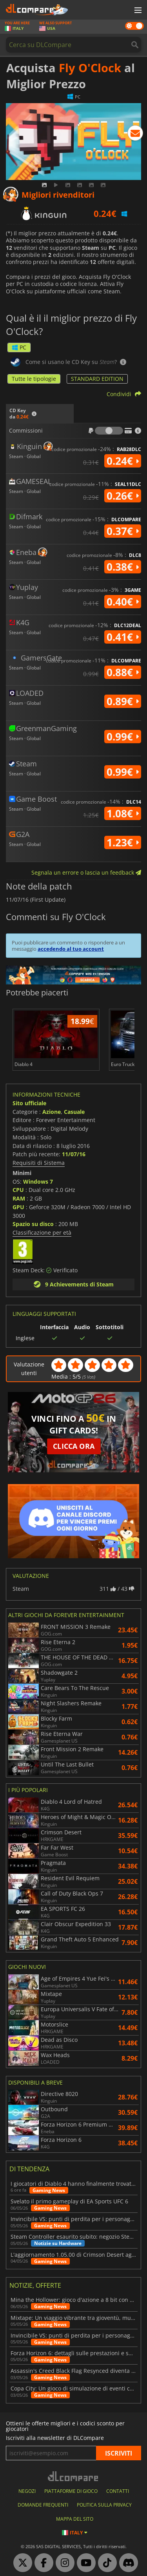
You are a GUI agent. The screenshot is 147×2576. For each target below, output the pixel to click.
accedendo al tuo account (71, 948)
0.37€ (123, 531)
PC (19, 347)
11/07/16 (73, 1154)
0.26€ (123, 495)
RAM (19, 1198)
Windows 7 (38, 1181)
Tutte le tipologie (34, 378)
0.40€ (123, 601)
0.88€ (123, 672)
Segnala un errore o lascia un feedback (86, 872)
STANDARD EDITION (97, 378)
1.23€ (123, 842)
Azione (51, 1111)
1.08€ (123, 813)
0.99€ (123, 736)
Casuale (74, 1111)
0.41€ (123, 637)
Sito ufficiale (29, 1103)
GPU (18, 1207)
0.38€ (123, 566)
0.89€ (123, 701)
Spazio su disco (33, 1224)
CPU (18, 1189)
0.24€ (123, 461)
